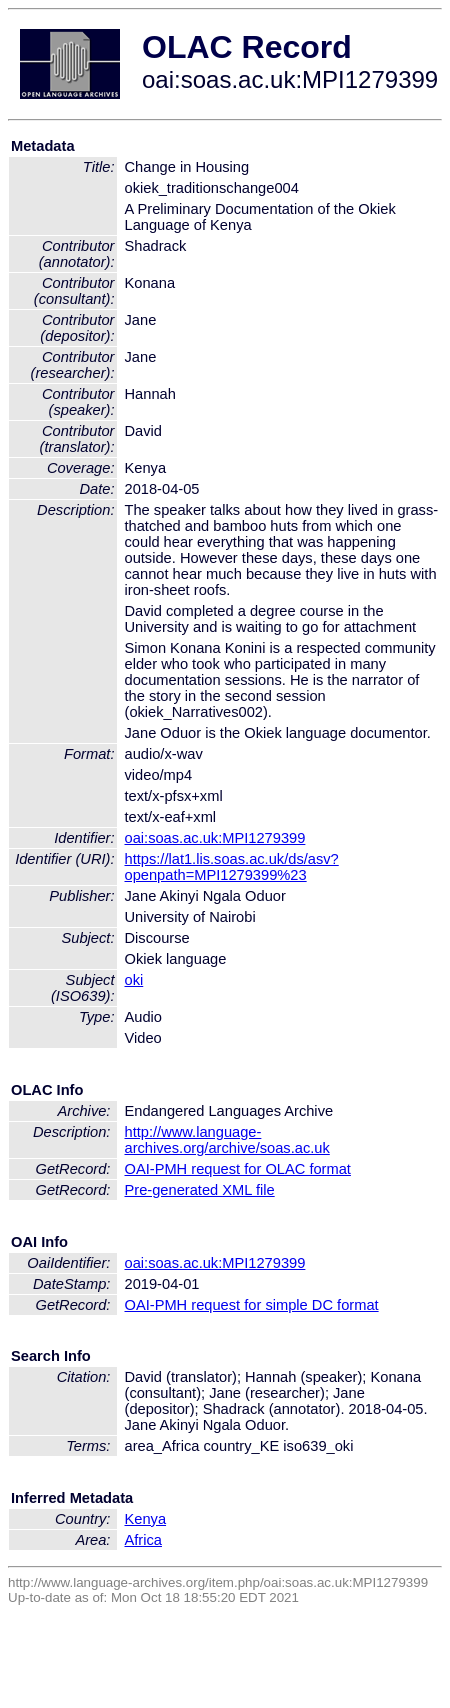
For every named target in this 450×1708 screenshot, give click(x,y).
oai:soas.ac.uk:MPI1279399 (215, 838)
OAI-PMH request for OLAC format (238, 1169)
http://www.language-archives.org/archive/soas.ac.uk (227, 1140)
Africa (143, 1540)
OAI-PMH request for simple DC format (252, 1305)
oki (134, 980)
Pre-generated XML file (200, 1190)
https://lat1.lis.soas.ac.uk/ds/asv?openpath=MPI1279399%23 (232, 867)
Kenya (146, 1519)
